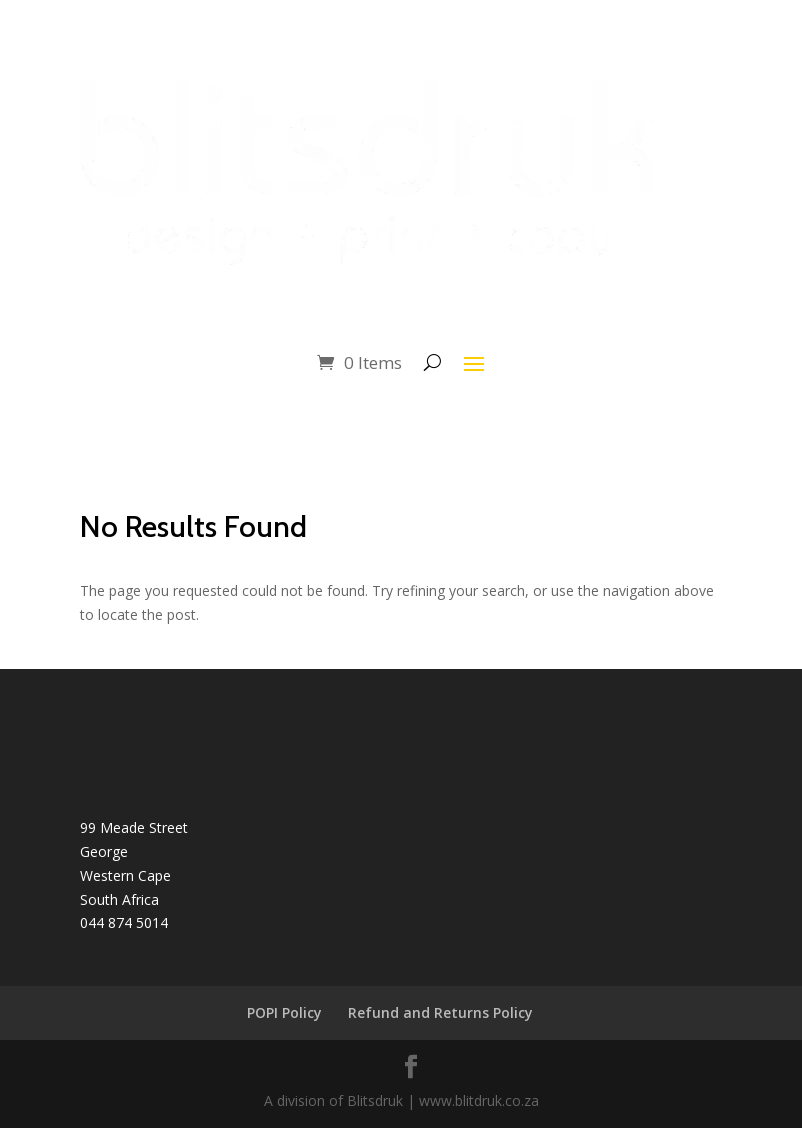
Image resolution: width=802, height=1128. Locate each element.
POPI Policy (284, 1012)
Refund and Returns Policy (440, 1012)
